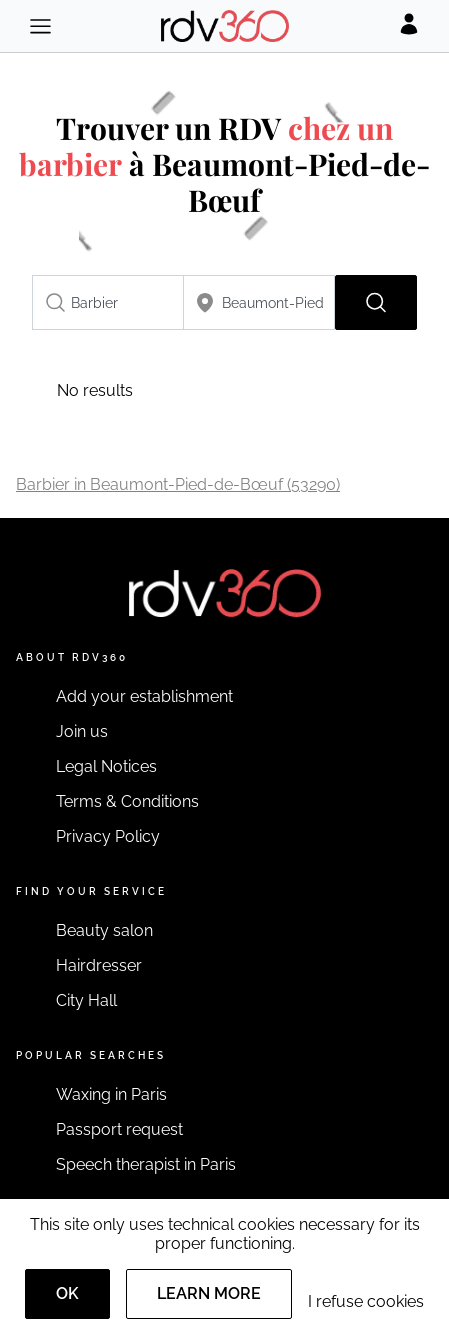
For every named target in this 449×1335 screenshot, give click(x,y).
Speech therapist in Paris (146, 1164)
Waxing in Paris (111, 1094)
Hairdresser (99, 965)
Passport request (119, 1129)
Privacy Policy (108, 836)
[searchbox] (108, 302)
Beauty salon (104, 930)
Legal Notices (106, 766)
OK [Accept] (67, 1293)
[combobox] (108, 302)
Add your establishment (144, 696)
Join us (82, 731)
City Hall (86, 1000)
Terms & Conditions (127, 801)
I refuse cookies (366, 1301)
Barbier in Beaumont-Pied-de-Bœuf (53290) (178, 484)
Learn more (209, 1293)
